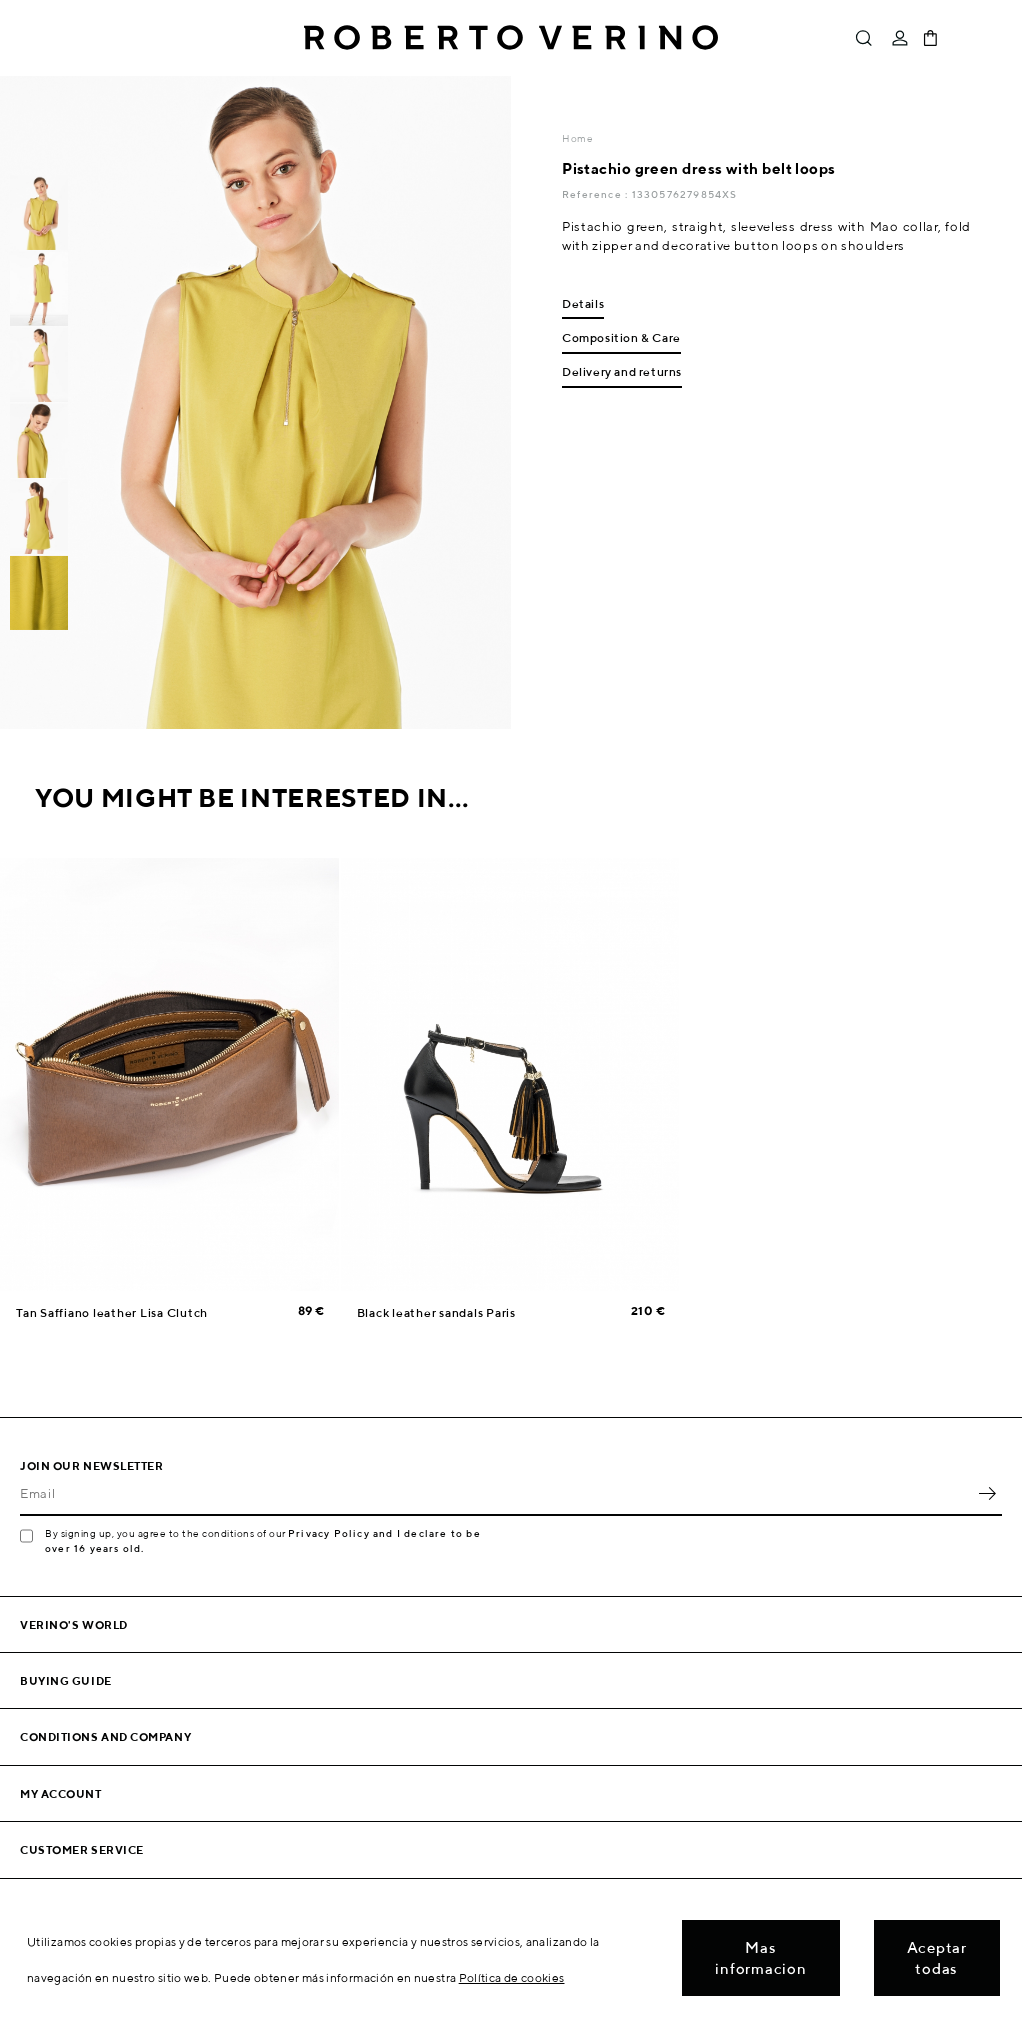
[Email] (496, 1494)
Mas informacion (760, 1958)
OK (987, 1494)
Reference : (596, 194)
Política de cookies (512, 1977)
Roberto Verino (511, 38)
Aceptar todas (937, 1958)
